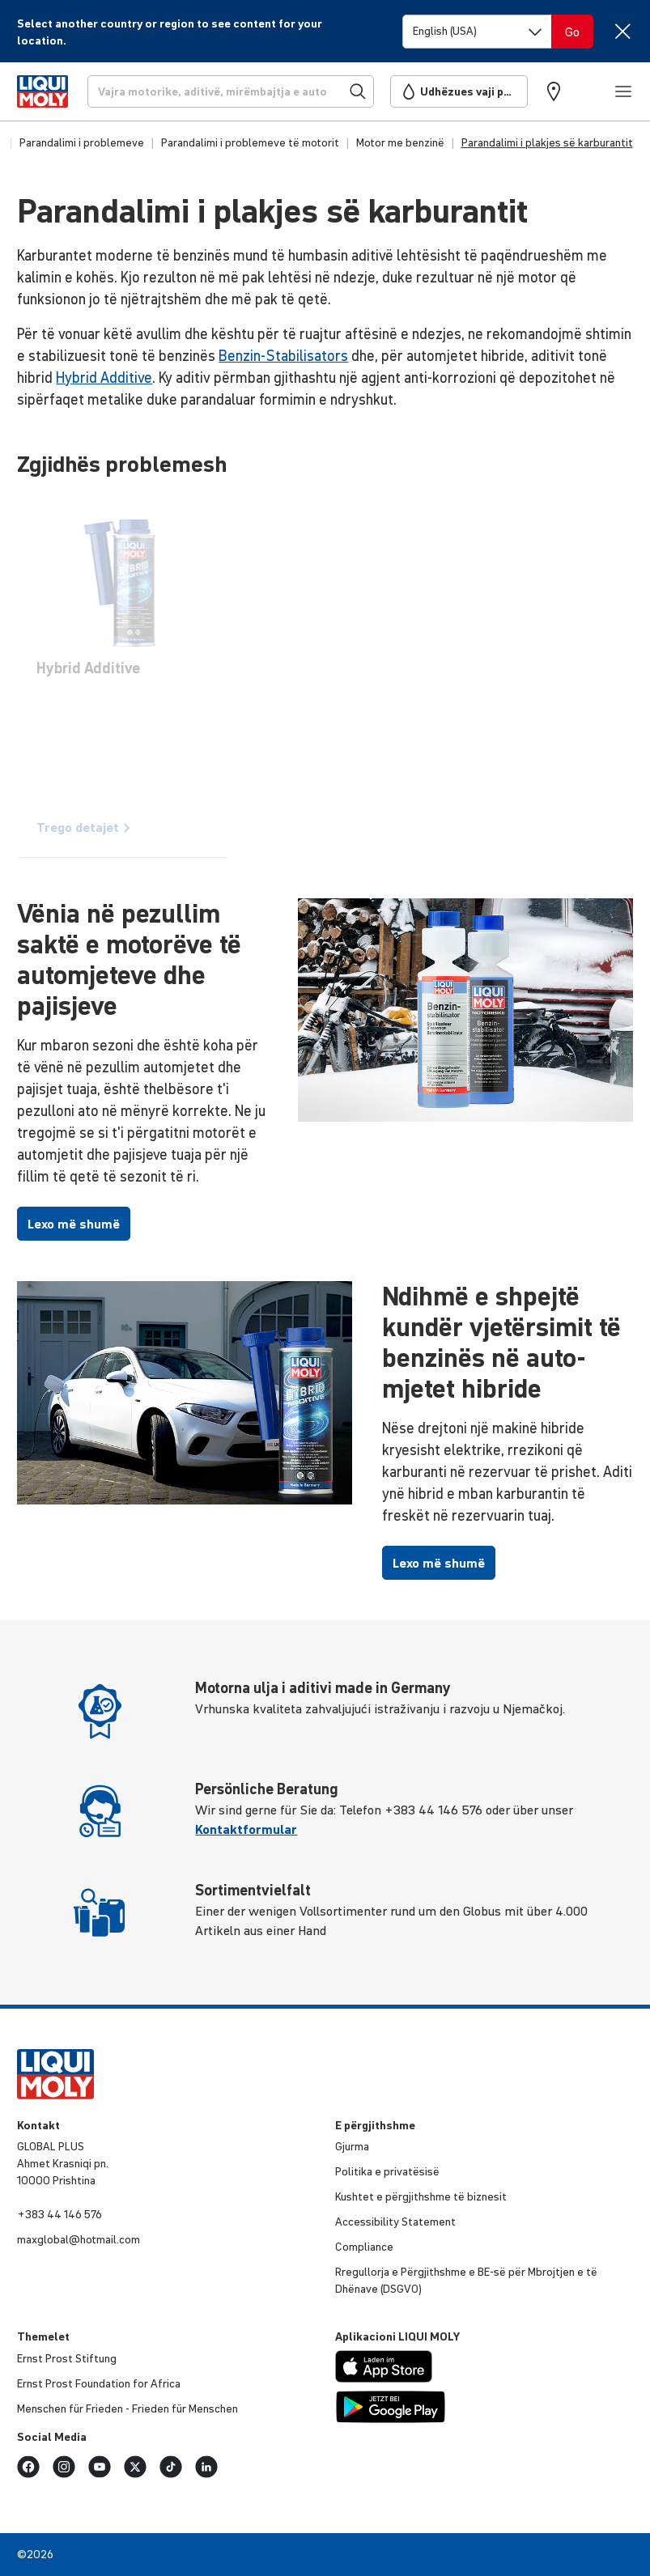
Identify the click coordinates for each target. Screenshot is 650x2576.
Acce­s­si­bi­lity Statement (395, 2221)
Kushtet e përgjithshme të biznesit (421, 2196)
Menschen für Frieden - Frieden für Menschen (127, 2408)
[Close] (623, 31)
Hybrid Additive (104, 377)
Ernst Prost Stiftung (67, 2358)
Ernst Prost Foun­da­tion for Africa (99, 2383)
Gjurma (352, 2146)
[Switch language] (477, 32)
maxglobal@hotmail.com (78, 2239)
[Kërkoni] (230, 91)
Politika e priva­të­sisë (387, 2171)
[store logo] (42, 91)
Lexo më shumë (74, 1224)
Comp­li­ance (364, 2247)
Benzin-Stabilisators (283, 356)
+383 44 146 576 (59, 2214)
